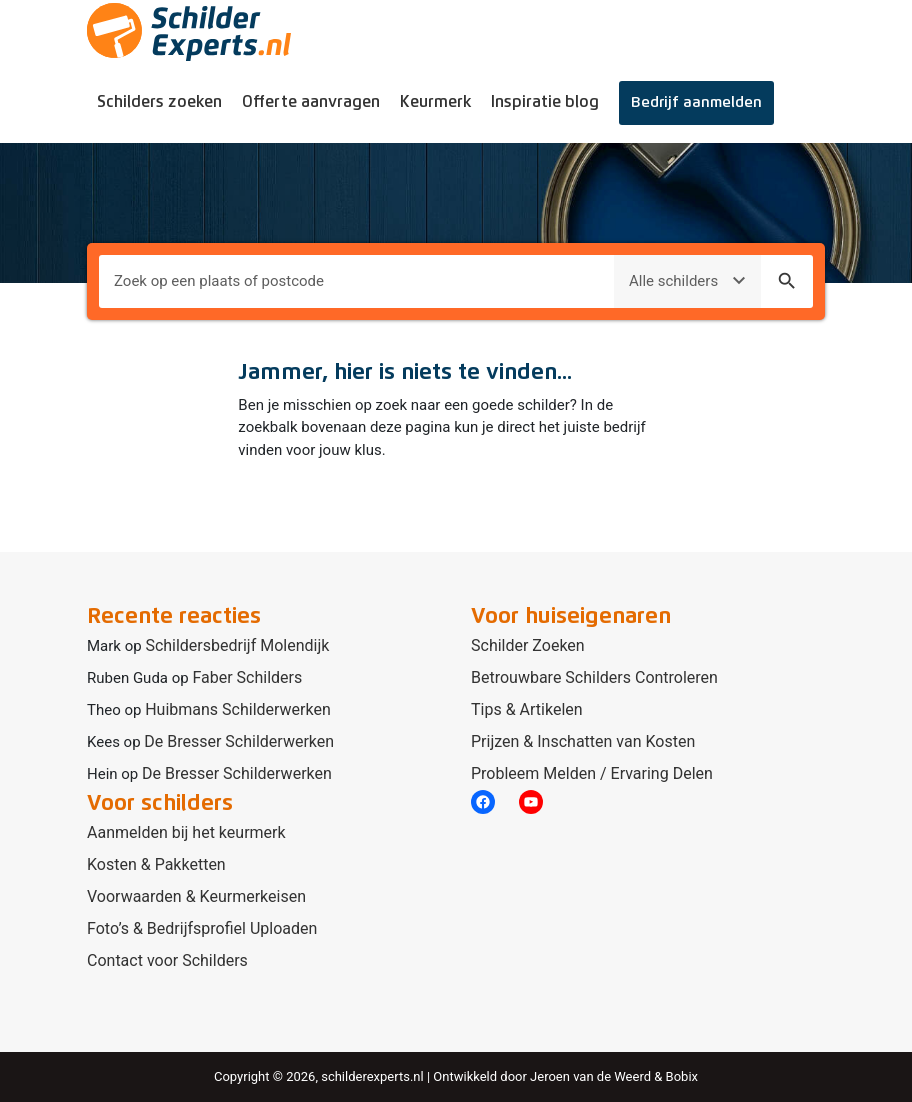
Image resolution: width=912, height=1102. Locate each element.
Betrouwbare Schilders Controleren (594, 677)
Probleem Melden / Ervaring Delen (592, 773)
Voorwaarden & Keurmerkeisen (196, 896)
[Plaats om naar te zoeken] (356, 281)
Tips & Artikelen (527, 709)
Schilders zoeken (159, 102)
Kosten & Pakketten (156, 864)
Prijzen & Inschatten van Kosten (583, 741)
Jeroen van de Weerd (590, 1076)
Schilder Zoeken (528, 645)
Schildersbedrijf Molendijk (237, 645)
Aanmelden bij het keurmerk (186, 832)
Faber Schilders (247, 677)
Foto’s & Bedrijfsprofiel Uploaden (202, 928)
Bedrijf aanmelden (696, 102)
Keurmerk (435, 102)
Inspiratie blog (545, 102)
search (787, 281)
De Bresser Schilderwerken (239, 741)
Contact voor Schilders (167, 960)
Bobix (682, 1076)
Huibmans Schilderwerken (238, 709)
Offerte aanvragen (311, 102)
